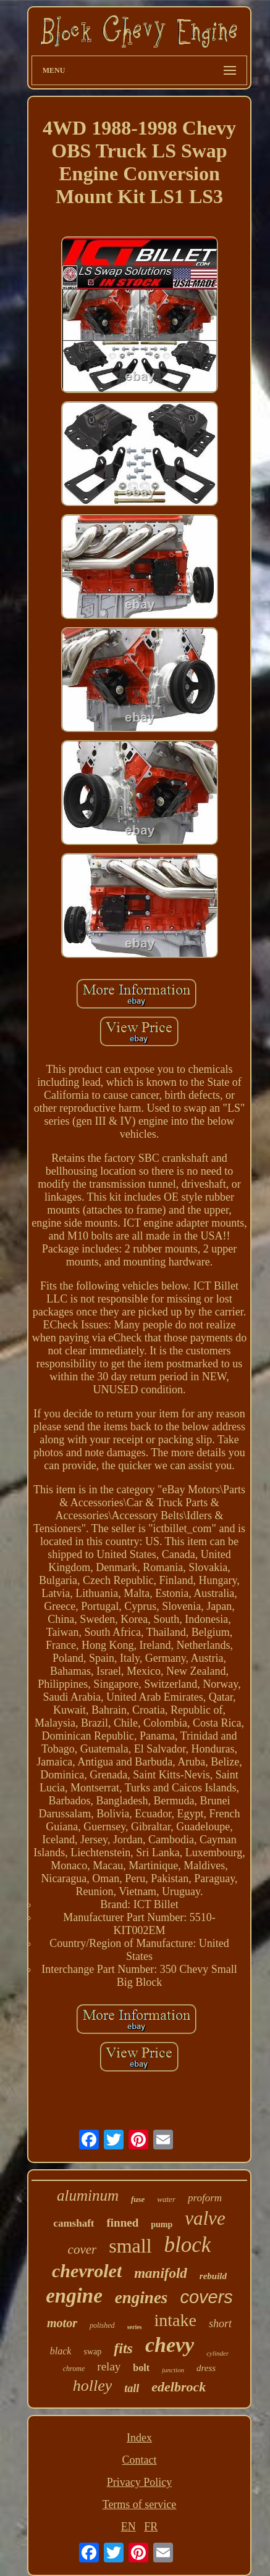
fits (123, 2348)
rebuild (213, 2276)
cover (82, 2249)
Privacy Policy (139, 2482)
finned (122, 2222)
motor (62, 2323)
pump (161, 2224)
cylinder (217, 2353)
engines (141, 2297)
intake (175, 2320)
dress (206, 2368)
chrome (74, 2368)
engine (74, 2296)
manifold (160, 2273)
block (187, 2245)
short (220, 2323)
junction (173, 2370)
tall (131, 2388)
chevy (169, 2344)
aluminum (88, 2195)
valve (205, 2218)
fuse (138, 2199)
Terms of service (140, 2504)
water (166, 2199)
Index (139, 2438)
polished (102, 2325)
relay (108, 2366)
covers (206, 2297)
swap (92, 2351)
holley (92, 2386)
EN (128, 2526)
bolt (141, 2367)
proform (205, 2198)
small (130, 2246)
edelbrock (178, 2387)
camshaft (73, 2223)
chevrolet (87, 2271)
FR (151, 2526)
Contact (139, 2460)
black (61, 2351)
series (134, 2327)
